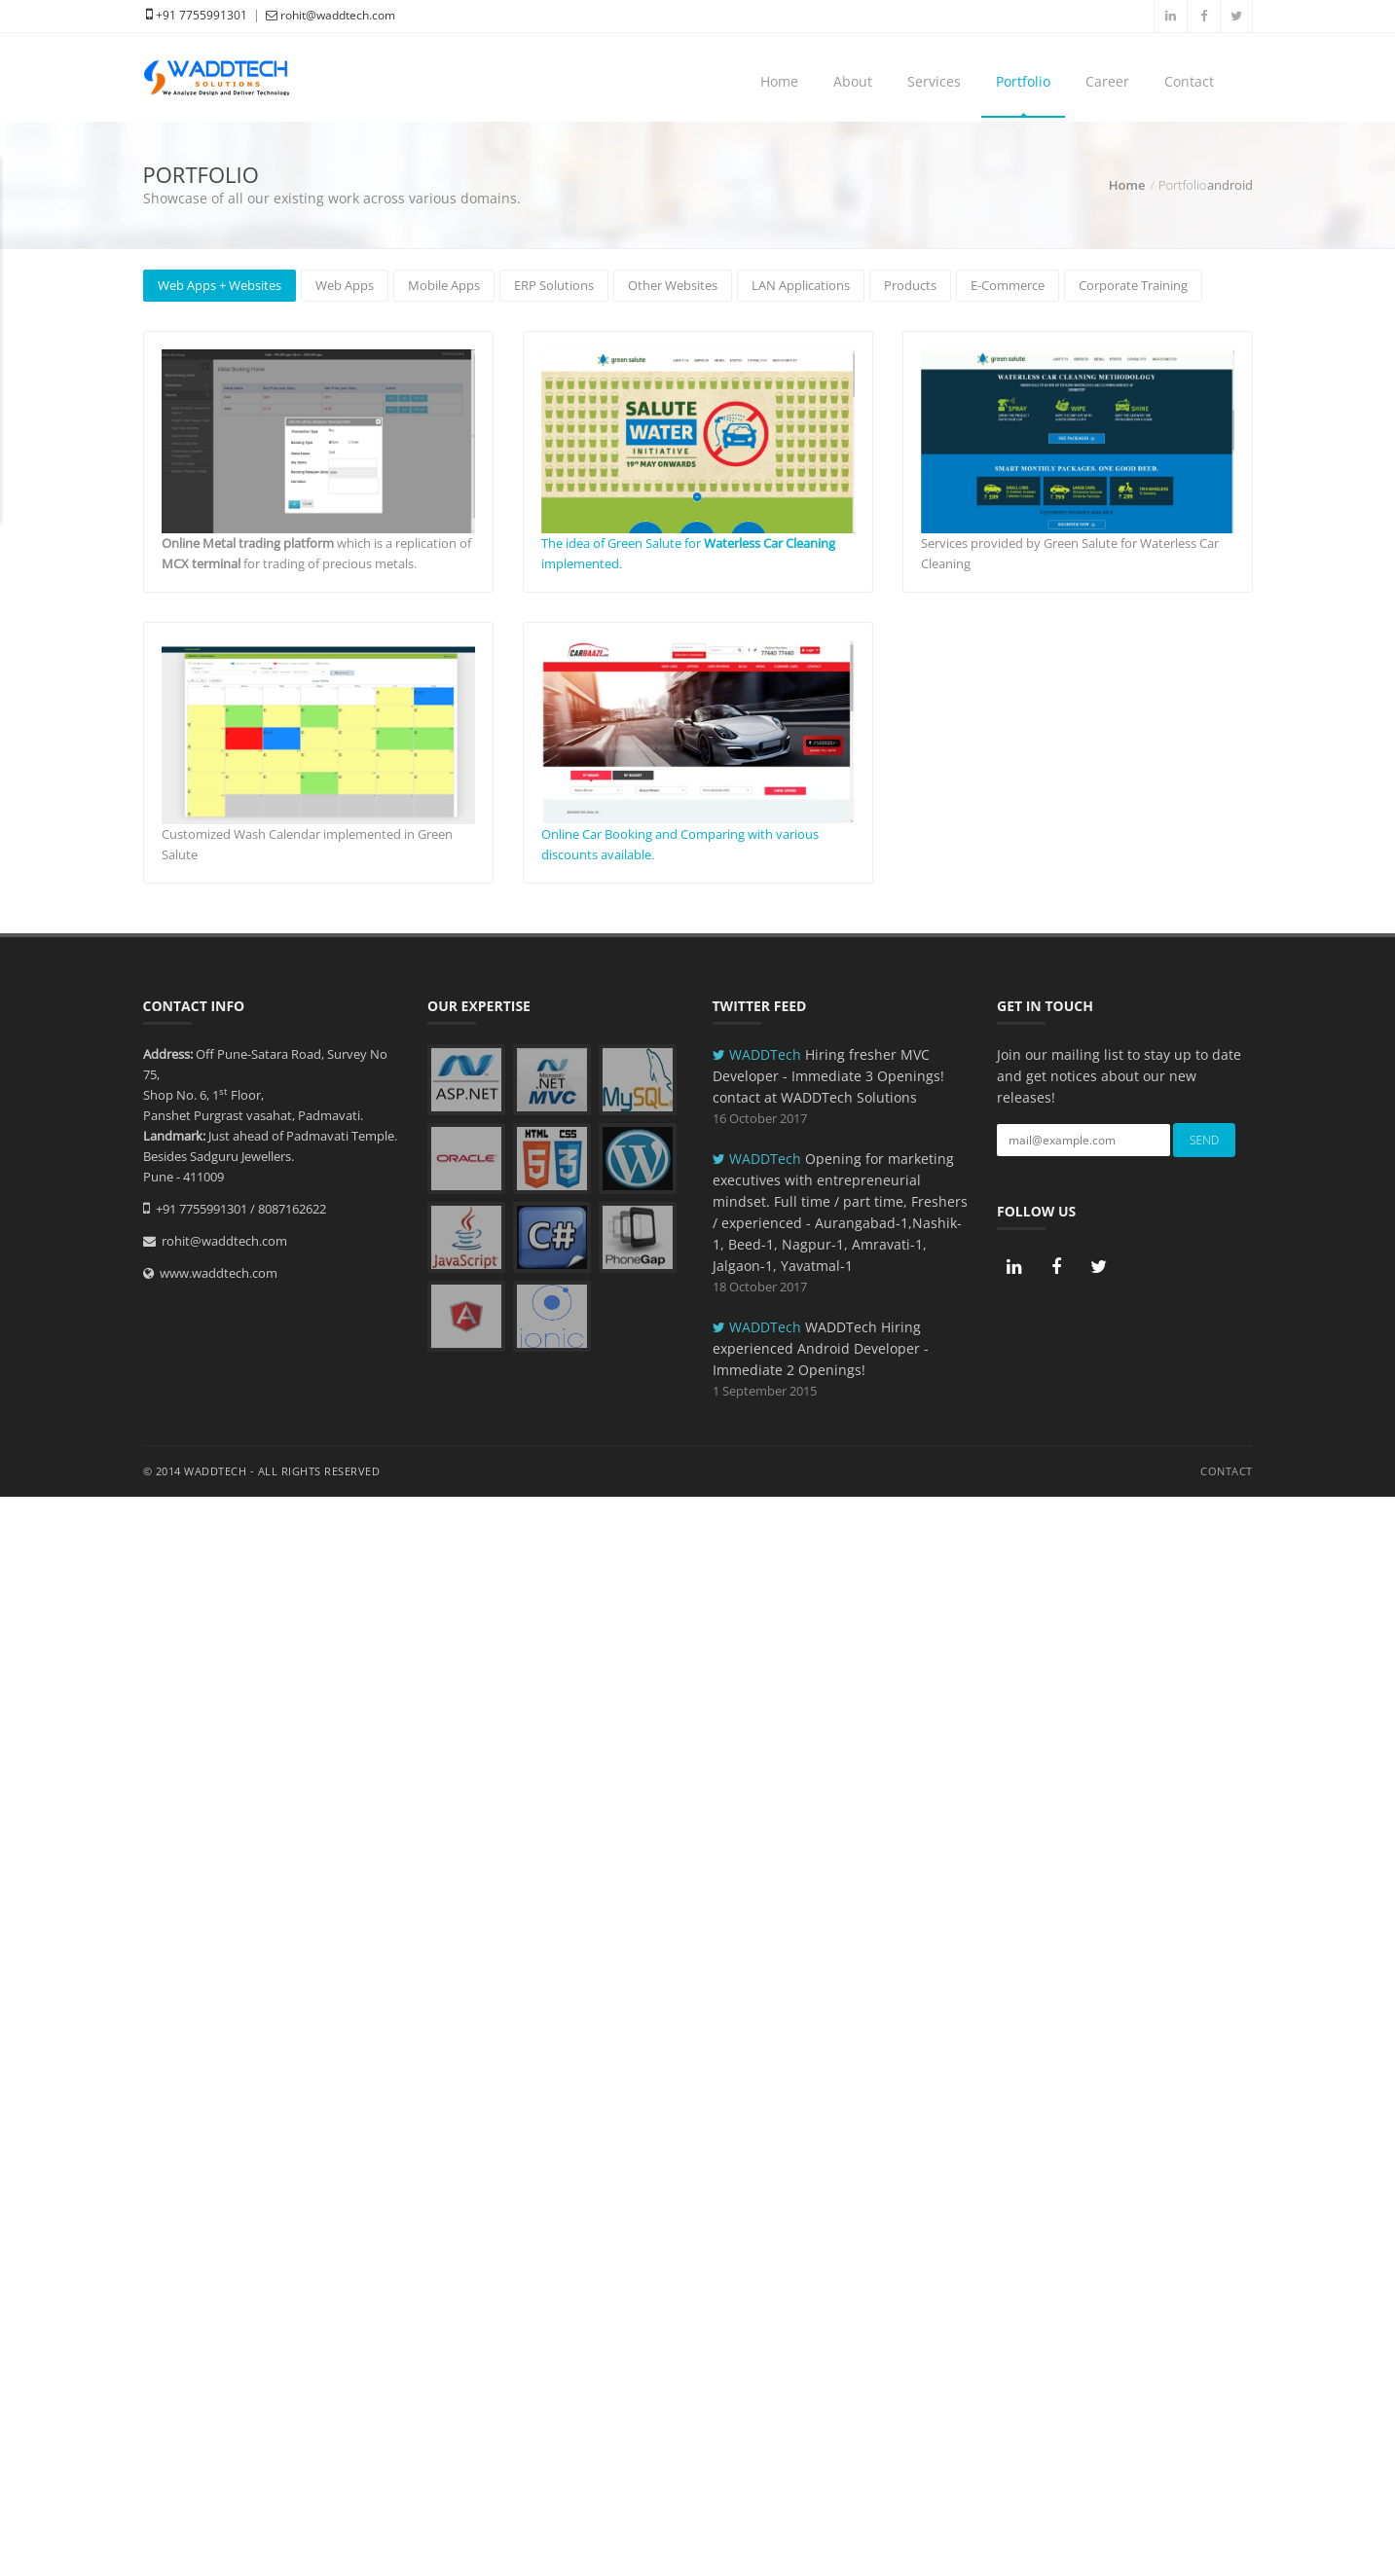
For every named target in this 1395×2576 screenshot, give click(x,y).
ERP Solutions (554, 285)
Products (910, 285)
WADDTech (759, 1054)
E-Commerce (1008, 285)
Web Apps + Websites (219, 285)
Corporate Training (1133, 285)
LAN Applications (801, 285)
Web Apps (344, 285)
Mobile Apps (444, 285)
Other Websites (672, 285)
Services (934, 81)
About (852, 81)
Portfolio (1023, 81)
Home (779, 81)
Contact (1189, 81)
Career (1107, 81)
